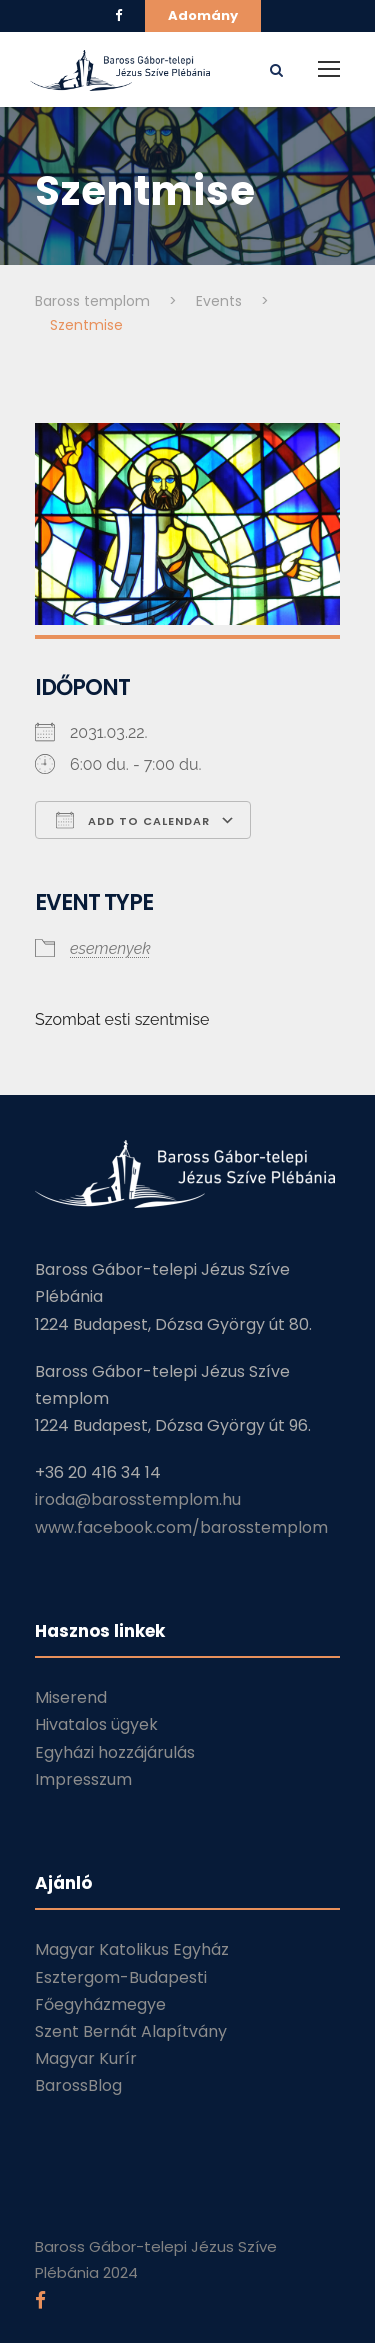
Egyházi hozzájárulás (115, 1752)
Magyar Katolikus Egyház (132, 1949)
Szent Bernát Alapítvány (131, 2031)
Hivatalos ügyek (96, 1724)
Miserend (71, 1697)
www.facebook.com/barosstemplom (181, 1527)
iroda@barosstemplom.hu (138, 1499)
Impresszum (83, 1779)
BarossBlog (78, 2085)
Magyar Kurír (86, 2058)
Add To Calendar (133, 820)
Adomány (203, 15)
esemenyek (110, 948)
